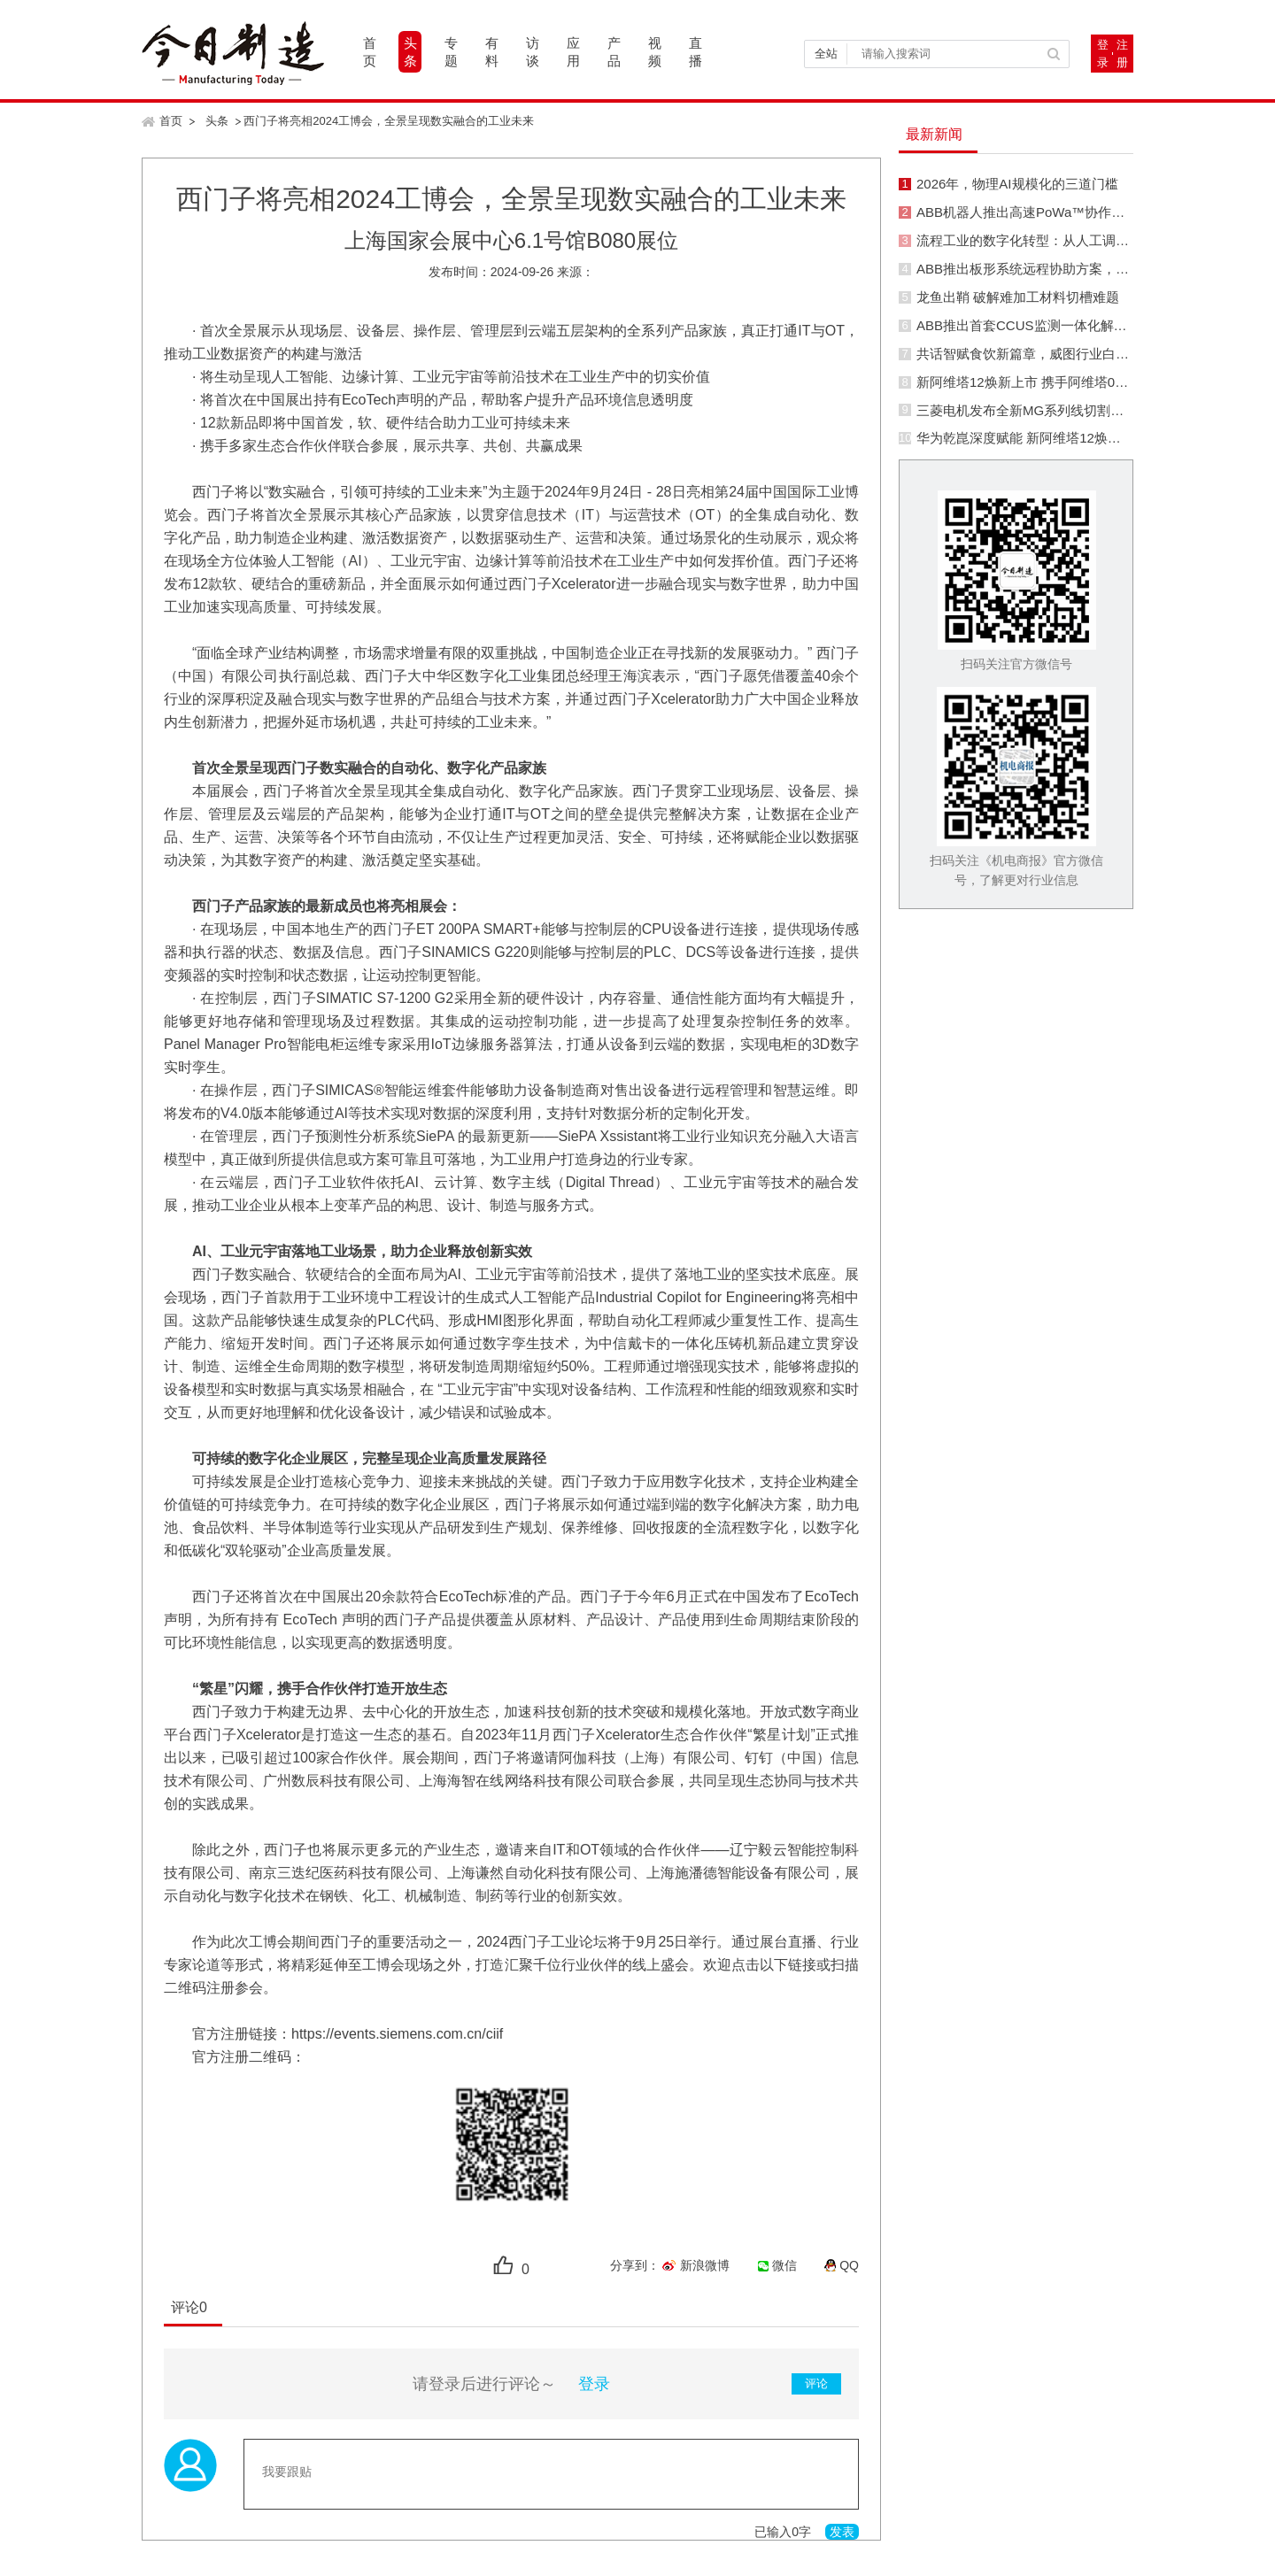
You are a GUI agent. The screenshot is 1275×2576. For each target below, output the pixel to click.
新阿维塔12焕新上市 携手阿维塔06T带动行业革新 (1063, 381)
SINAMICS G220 (475, 952)
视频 (654, 51)
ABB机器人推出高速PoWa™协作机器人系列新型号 (1066, 212)
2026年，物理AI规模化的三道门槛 (1017, 183)
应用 (573, 51)
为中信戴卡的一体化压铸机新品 (685, 1343)
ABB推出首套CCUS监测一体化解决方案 (1035, 325)
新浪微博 (705, 2265)
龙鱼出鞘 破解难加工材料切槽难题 (1017, 297)
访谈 (532, 51)
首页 (369, 51)
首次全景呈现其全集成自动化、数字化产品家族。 (475, 790)
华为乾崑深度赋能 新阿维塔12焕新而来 (1032, 437)
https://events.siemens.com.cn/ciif (397, 2033)
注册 (1122, 53)
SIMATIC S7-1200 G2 (384, 998)
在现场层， (236, 929)
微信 (784, 2265)
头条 (410, 51)
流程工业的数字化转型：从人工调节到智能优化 (1055, 240)
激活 (376, 537)
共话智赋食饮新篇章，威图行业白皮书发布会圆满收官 (1075, 353)
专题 (451, 51)
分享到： (635, 2265)
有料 (491, 51)
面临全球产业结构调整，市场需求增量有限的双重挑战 (367, 652)
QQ (849, 2265)
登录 (1103, 53)
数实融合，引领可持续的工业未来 (375, 491)
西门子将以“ (230, 491)
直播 (695, 51)
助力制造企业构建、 (298, 537)
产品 (614, 51)
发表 (842, 2532)
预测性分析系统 (365, 1136)
